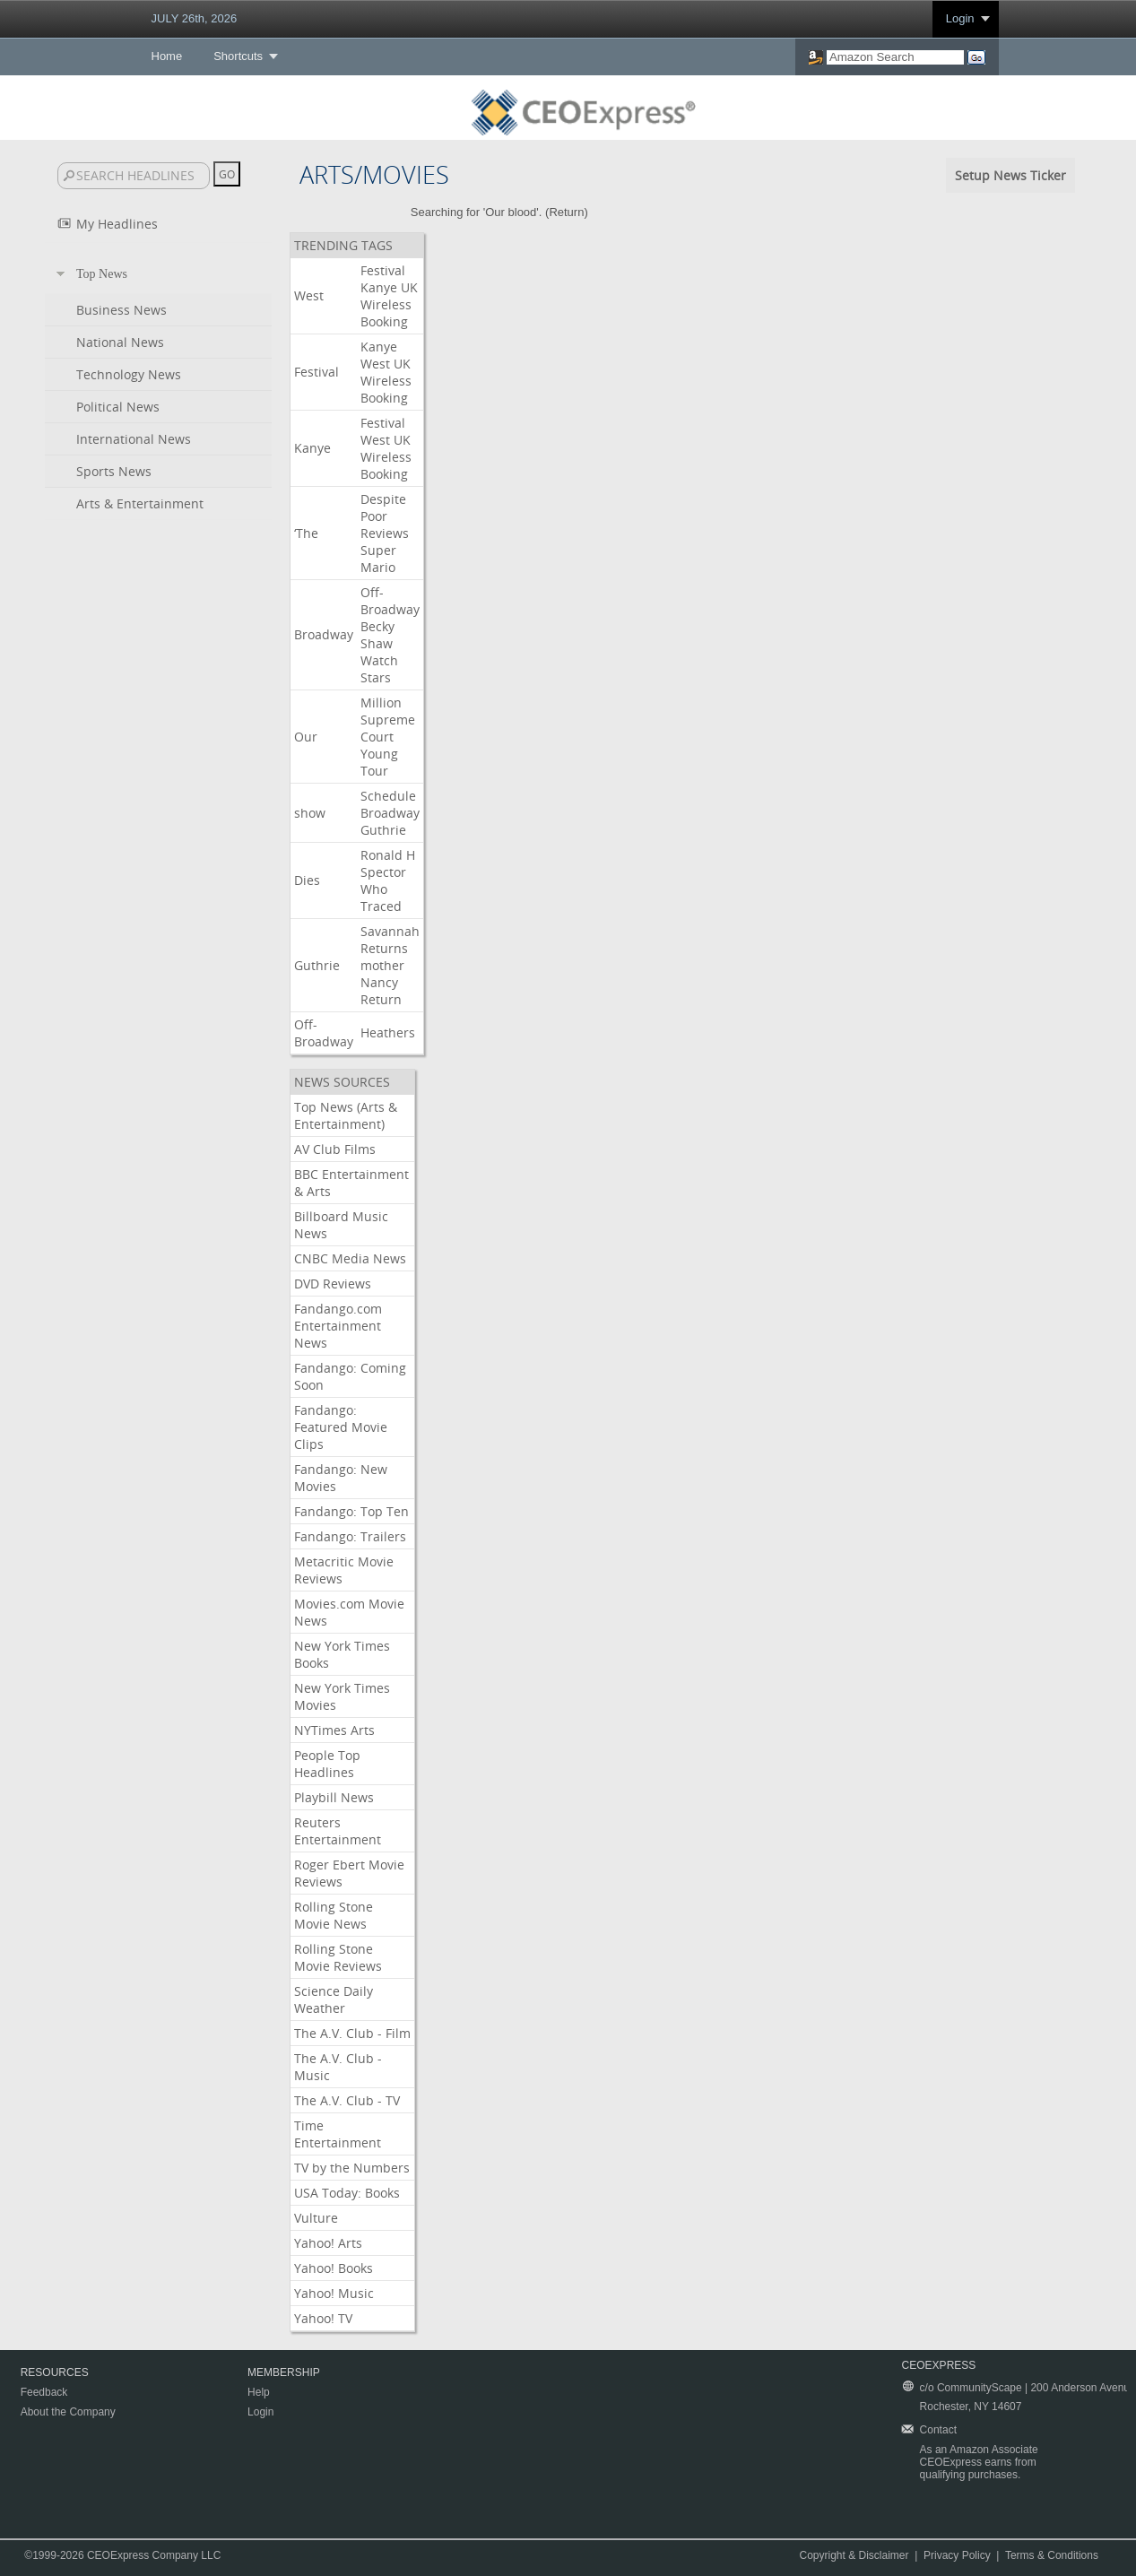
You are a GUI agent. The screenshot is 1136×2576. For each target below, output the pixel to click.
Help (258, 2392)
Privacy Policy (957, 2555)
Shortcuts (238, 56)
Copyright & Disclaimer (853, 2555)
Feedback (44, 2392)
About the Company (68, 2412)
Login (960, 18)
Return (566, 212)
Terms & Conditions (1051, 2555)
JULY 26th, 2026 (195, 18)
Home (167, 56)
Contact (938, 2430)
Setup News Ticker (1010, 175)
